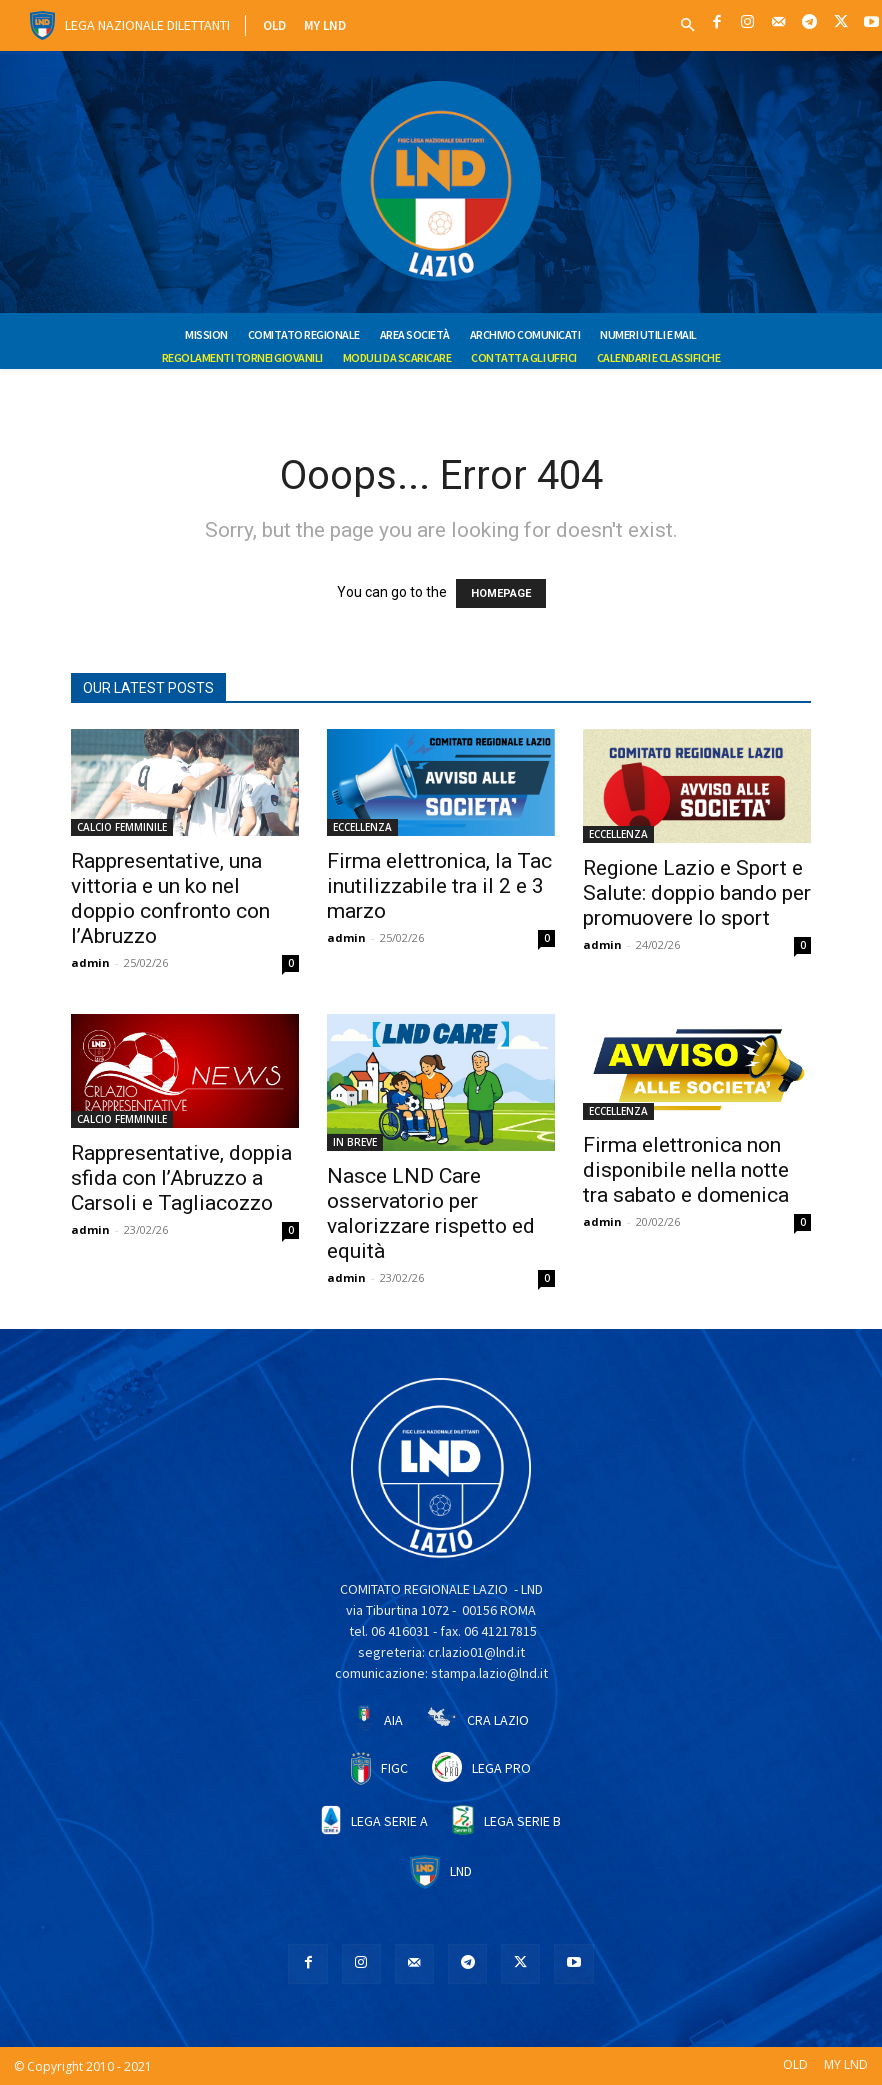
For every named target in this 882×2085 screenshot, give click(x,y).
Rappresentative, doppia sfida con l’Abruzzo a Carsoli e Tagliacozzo (181, 1178)
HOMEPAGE (501, 593)
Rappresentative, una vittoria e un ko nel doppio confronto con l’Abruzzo (170, 898)
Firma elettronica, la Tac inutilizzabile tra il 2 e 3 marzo (439, 886)
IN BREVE (355, 1142)
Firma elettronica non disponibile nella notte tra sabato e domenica (686, 1170)
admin (90, 962)
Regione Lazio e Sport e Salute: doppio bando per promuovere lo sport (697, 893)
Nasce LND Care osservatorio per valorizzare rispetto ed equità (431, 1213)
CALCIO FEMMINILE (122, 827)
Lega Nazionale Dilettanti (147, 25)
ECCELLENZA (362, 827)
